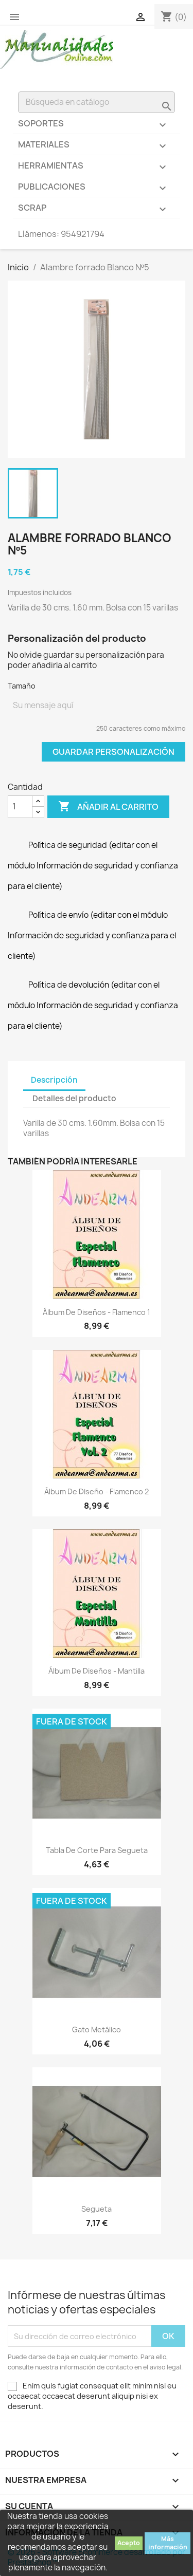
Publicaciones (96, 189)
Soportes (96, 126)
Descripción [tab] (54, 1079)
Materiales (96, 147)
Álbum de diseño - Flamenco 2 (96, 1491)
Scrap (96, 210)
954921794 (82, 233)
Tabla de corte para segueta (97, 1850)
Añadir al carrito (108, 806)
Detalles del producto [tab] (74, 1098)
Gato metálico (96, 2029)
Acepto (128, 2542)
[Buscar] (96, 102)
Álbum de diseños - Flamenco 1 (96, 1312)
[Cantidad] (20, 806)
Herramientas (96, 168)
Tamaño (22, 686)
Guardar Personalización (113, 751)
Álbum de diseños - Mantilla (96, 1671)
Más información (167, 2542)
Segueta (96, 2209)
